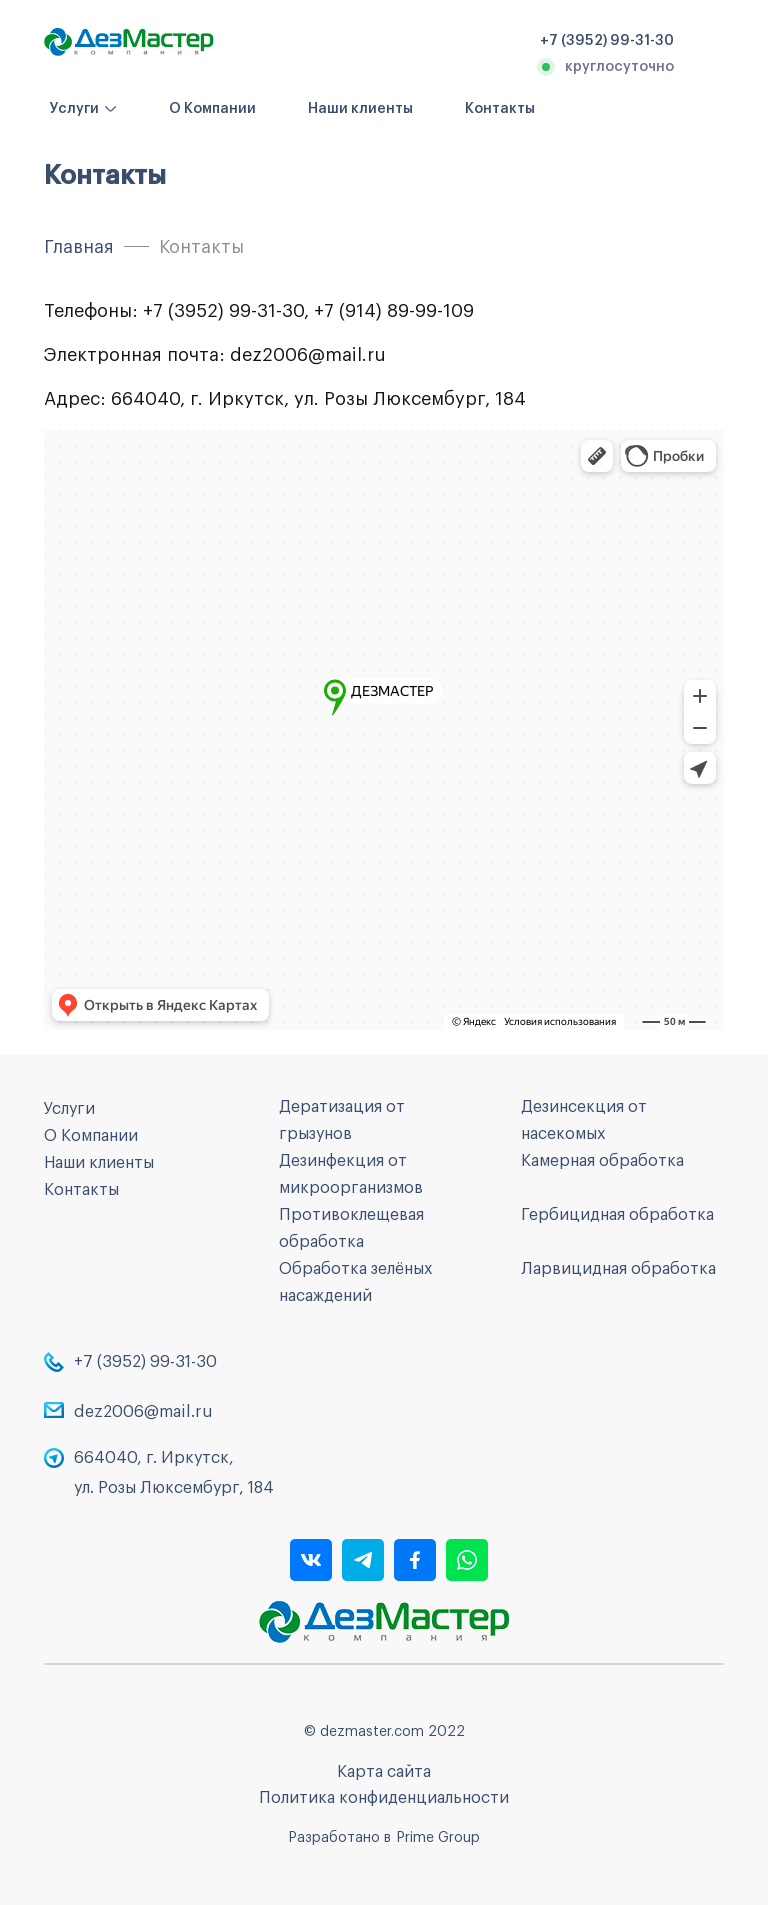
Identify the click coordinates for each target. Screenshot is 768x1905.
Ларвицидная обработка (618, 1269)
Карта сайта (384, 1772)
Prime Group (438, 1838)
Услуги (74, 109)
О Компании (212, 109)
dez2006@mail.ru (308, 355)
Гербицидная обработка (617, 1215)
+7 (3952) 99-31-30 (223, 311)
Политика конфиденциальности (384, 1798)
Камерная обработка (602, 1161)
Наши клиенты (360, 109)
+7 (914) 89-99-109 (394, 311)
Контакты (500, 109)
